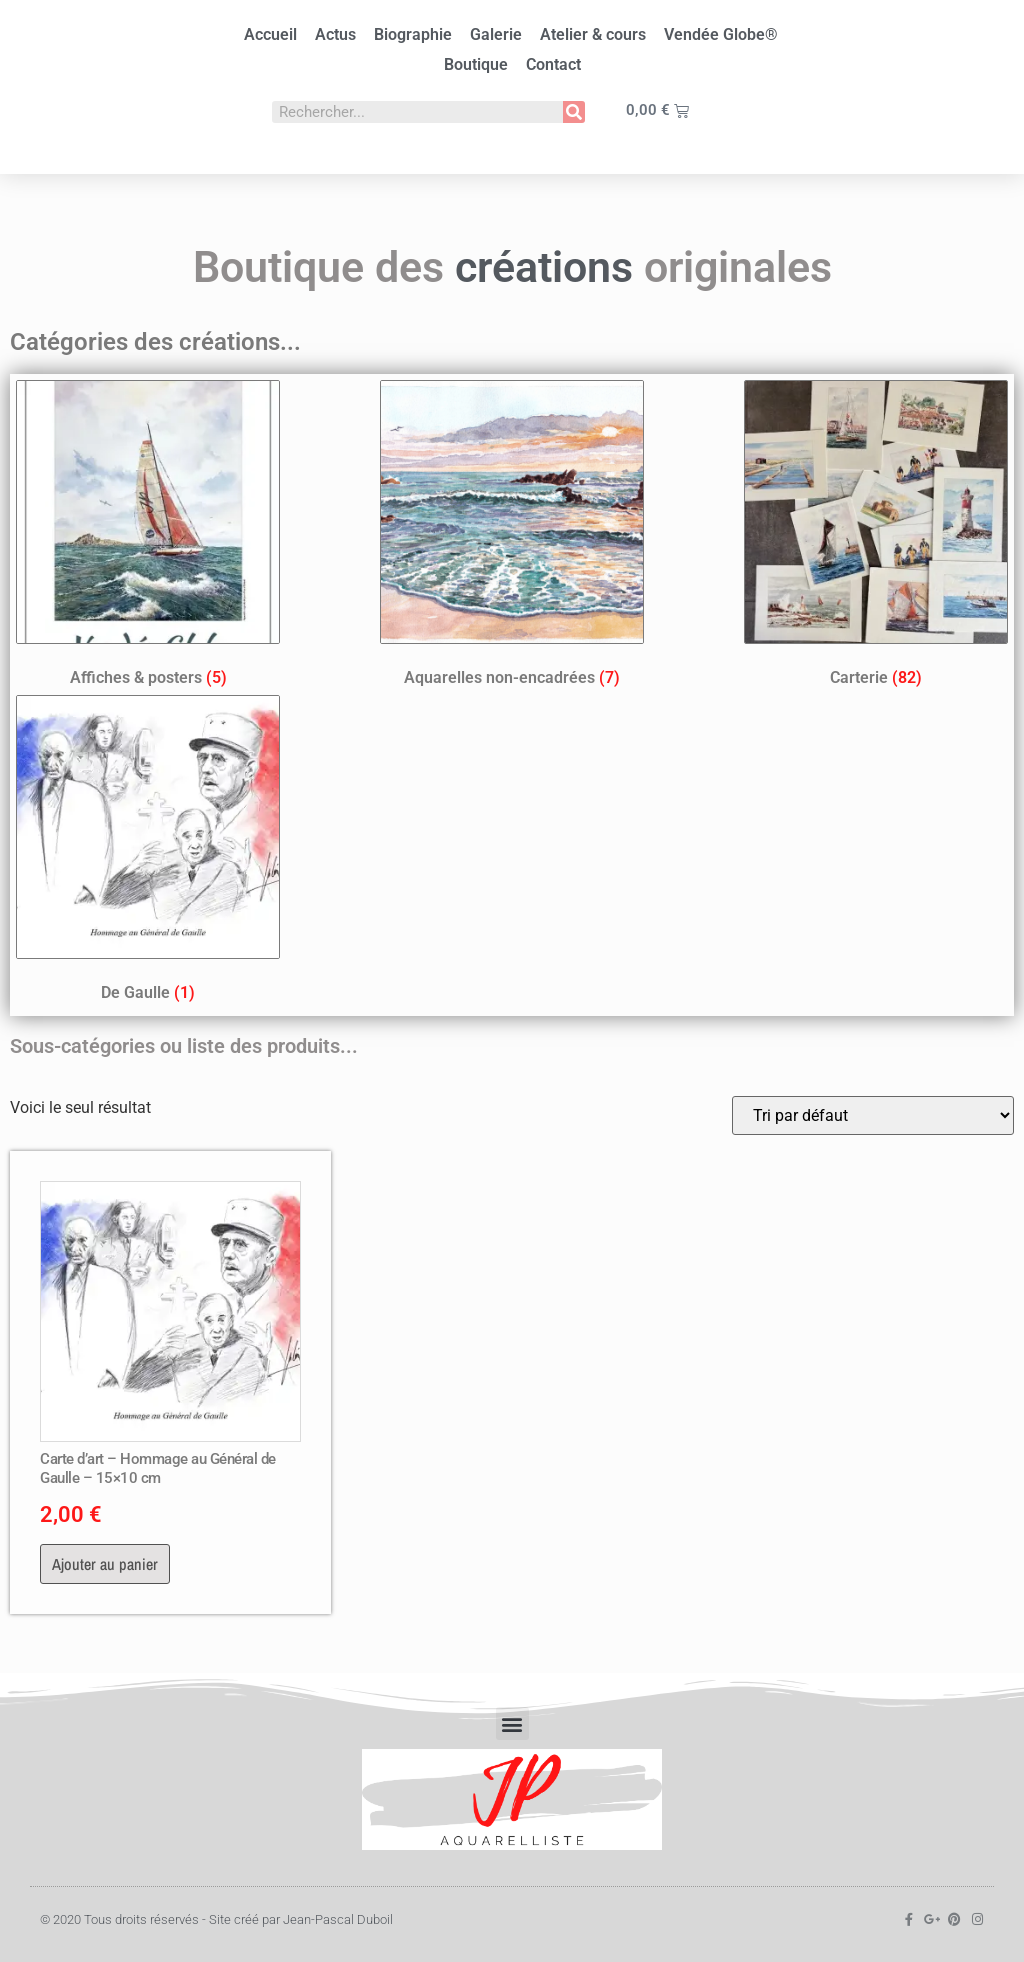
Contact (553, 64)
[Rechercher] (574, 112)
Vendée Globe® (721, 34)
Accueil (270, 34)
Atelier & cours (593, 34)
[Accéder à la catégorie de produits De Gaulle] (148, 852)
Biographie (413, 34)
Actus (335, 34)
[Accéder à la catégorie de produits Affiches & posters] (148, 537)
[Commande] (873, 1115)
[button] (512, 1723)
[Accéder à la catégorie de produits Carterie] (876, 537)
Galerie (496, 34)
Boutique (476, 64)
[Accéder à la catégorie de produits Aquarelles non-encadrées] (512, 537)
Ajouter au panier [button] (105, 1564)
